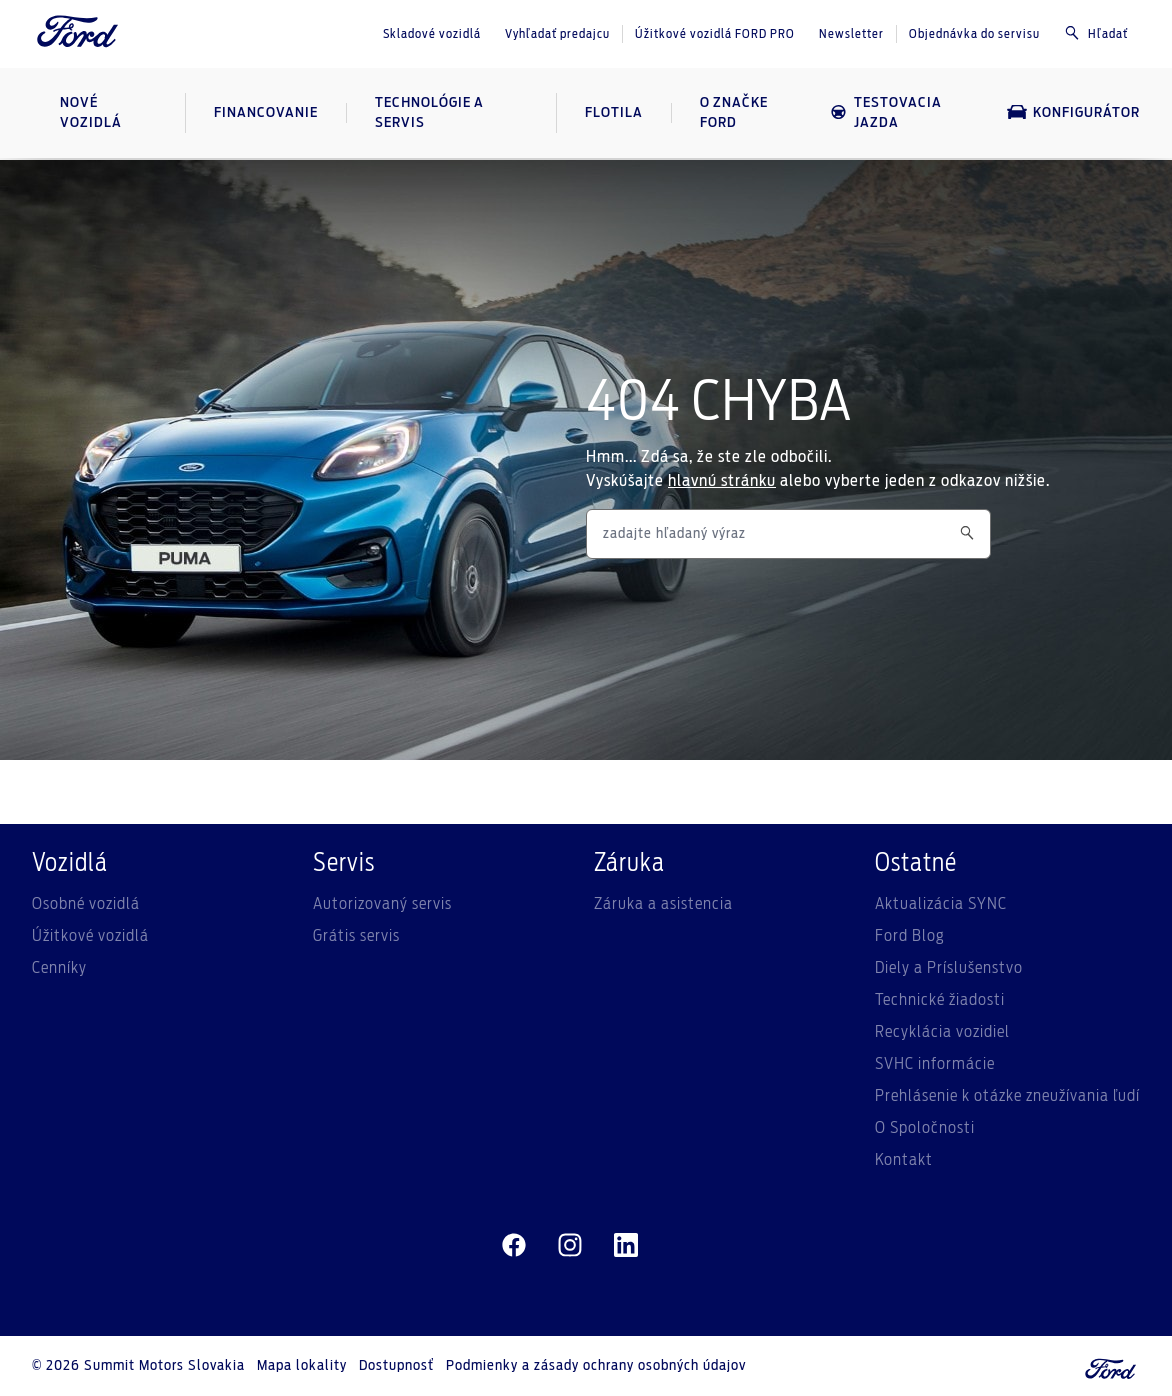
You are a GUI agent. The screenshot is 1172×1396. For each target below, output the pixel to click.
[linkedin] (626, 1246)
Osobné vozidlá (86, 904)
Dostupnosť (396, 1366)
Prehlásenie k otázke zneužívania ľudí (1007, 1096)
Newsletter (851, 34)
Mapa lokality (302, 1366)
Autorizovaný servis (382, 904)
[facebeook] (514, 1246)
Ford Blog (910, 936)
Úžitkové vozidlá (90, 936)
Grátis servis (356, 936)
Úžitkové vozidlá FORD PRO (715, 34)
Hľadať (1096, 33)
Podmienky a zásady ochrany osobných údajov (596, 1366)
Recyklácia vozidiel (942, 1032)
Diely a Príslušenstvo (949, 968)
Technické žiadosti (940, 1000)
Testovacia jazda (885, 113)
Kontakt (904, 1160)
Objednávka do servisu (974, 34)
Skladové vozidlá (432, 34)
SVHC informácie (935, 1064)
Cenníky (59, 968)
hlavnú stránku (722, 481)
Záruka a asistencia (663, 904)
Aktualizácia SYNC (941, 904)
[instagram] (570, 1246)
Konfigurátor (1073, 112)
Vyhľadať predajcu (557, 34)
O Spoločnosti (925, 1128)
